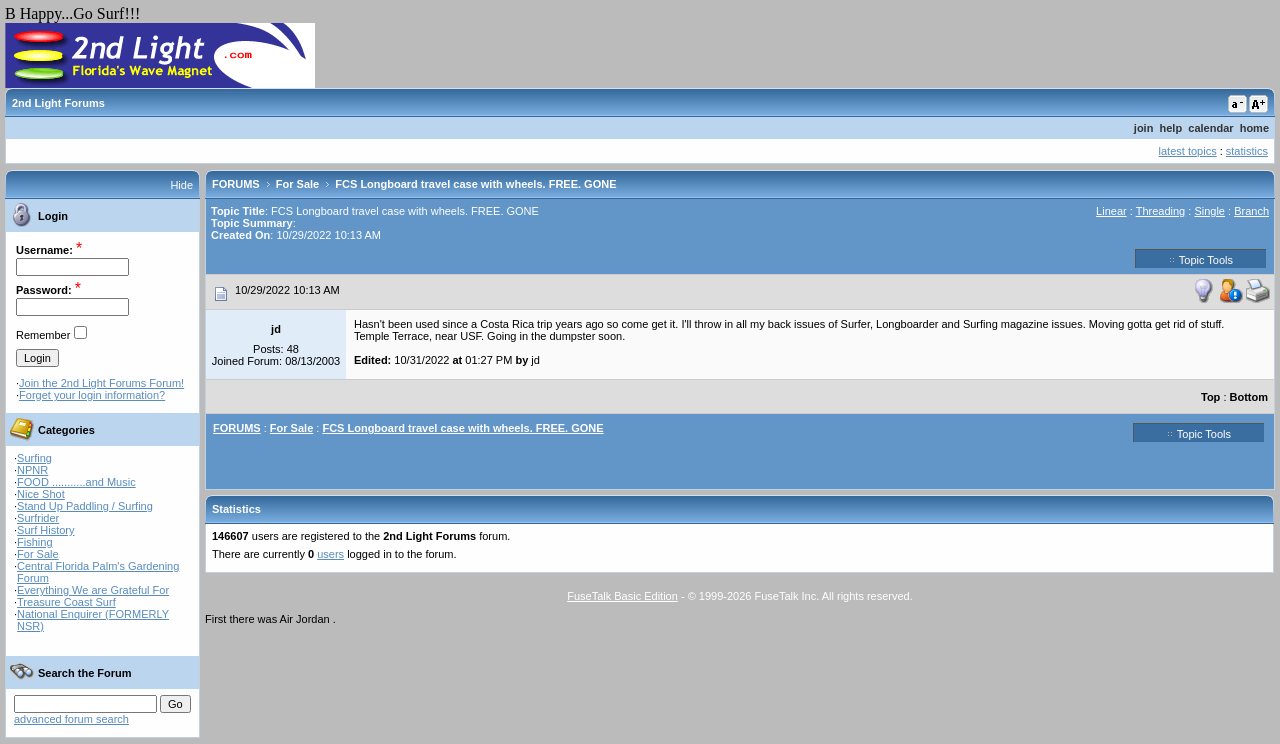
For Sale (38, 554)
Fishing (34, 542)
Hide (181, 185)
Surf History (45, 530)
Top (1210, 397)
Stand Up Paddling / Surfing (85, 506)
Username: (44, 250)
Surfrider (38, 518)
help (1171, 128)
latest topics (1188, 151)
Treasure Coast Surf (66, 602)
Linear (1111, 211)
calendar (1210, 128)
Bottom (1249, 397)
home (1254, 128)
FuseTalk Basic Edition (622, 596)
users (330, 554)
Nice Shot (41, 494)
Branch (1251, 211)
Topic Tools (1201, 259)
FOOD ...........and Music (76, 482)
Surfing (34, 458)
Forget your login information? (92, 395)
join (1144, 128)
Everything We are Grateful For (93, 590)
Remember (43, 335)
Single (1209, 211)
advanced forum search (71, 719)
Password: (44, 290)
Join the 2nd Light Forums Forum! (101, 383)
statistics (1247, 151)
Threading (1161, 211)
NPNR (32, 470)
